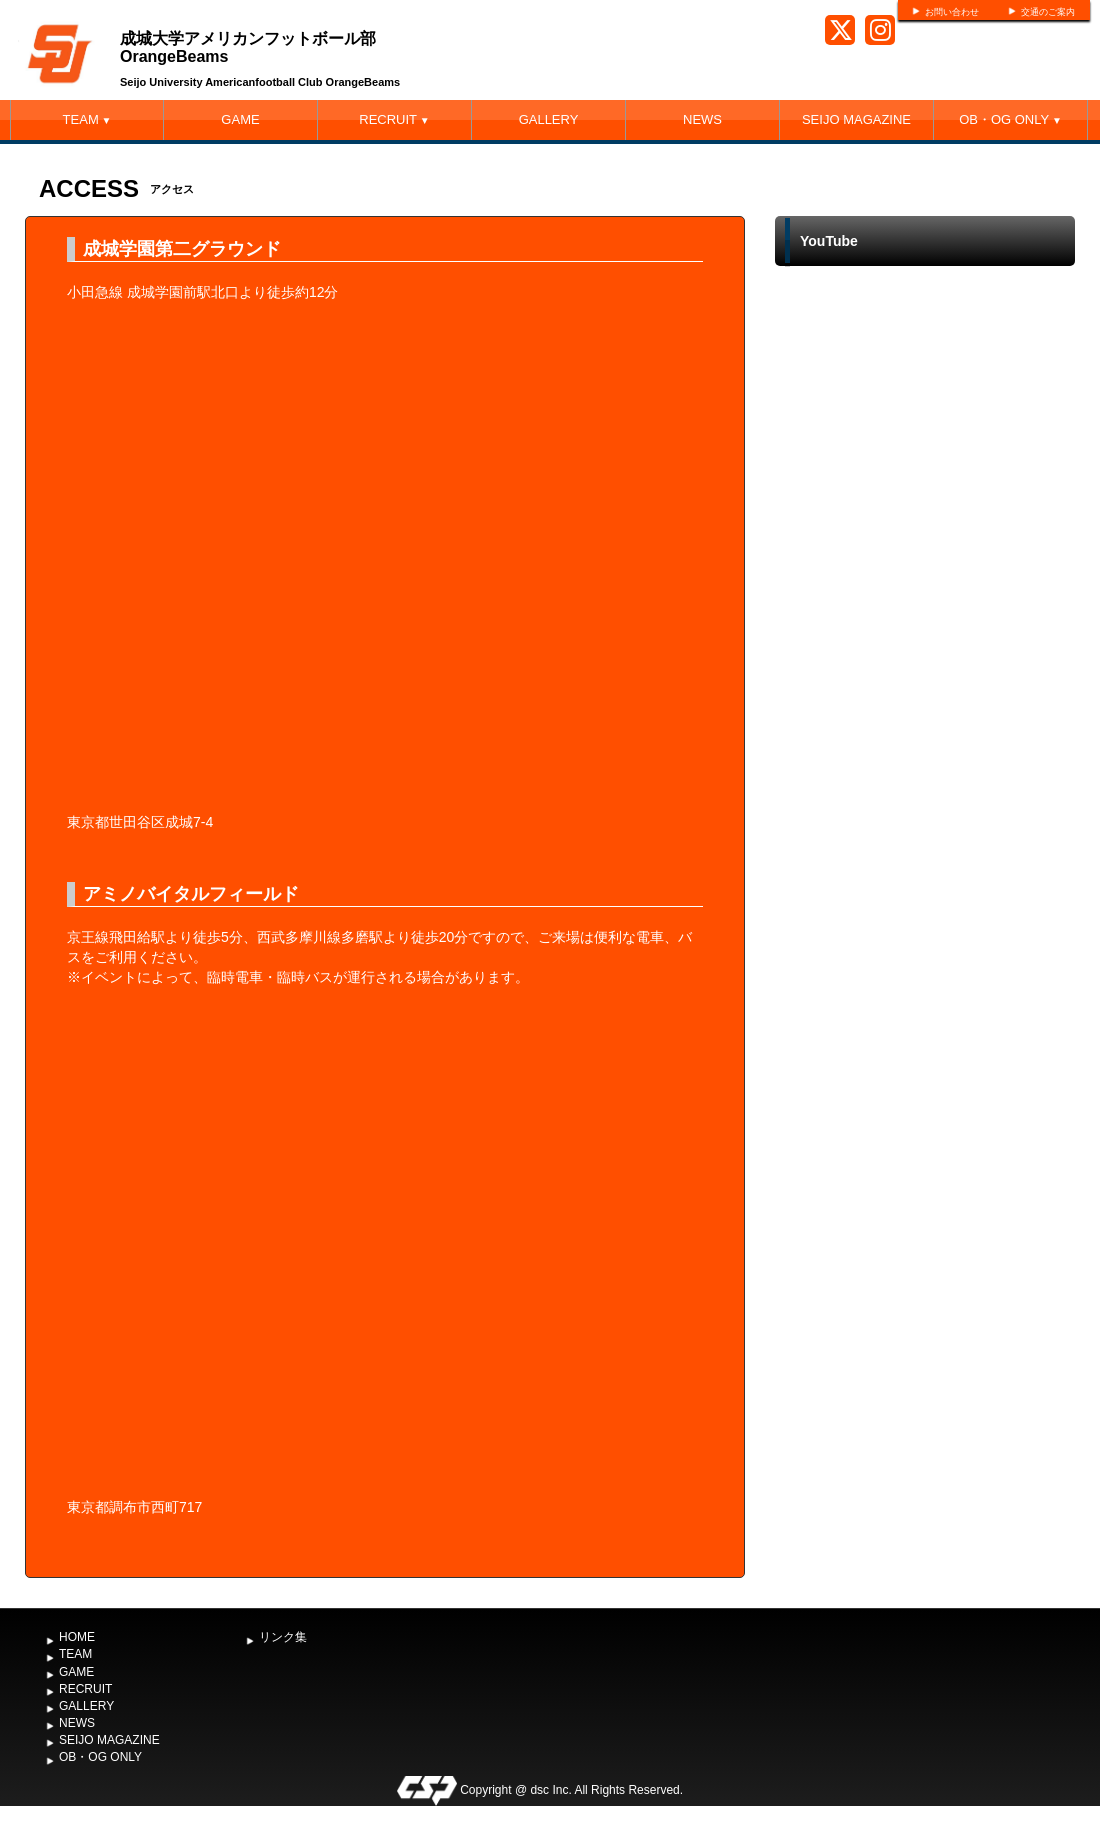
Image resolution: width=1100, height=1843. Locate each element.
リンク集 (283, 1637)
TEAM (87, 119)
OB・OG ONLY (1010, 119)
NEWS (702, 119)
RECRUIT (394, 119)
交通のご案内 (1048, 12)
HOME (77, 1637)
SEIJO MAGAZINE (856, 119)
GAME (240, 119)
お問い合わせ (952, 12)
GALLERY (549, 119)
